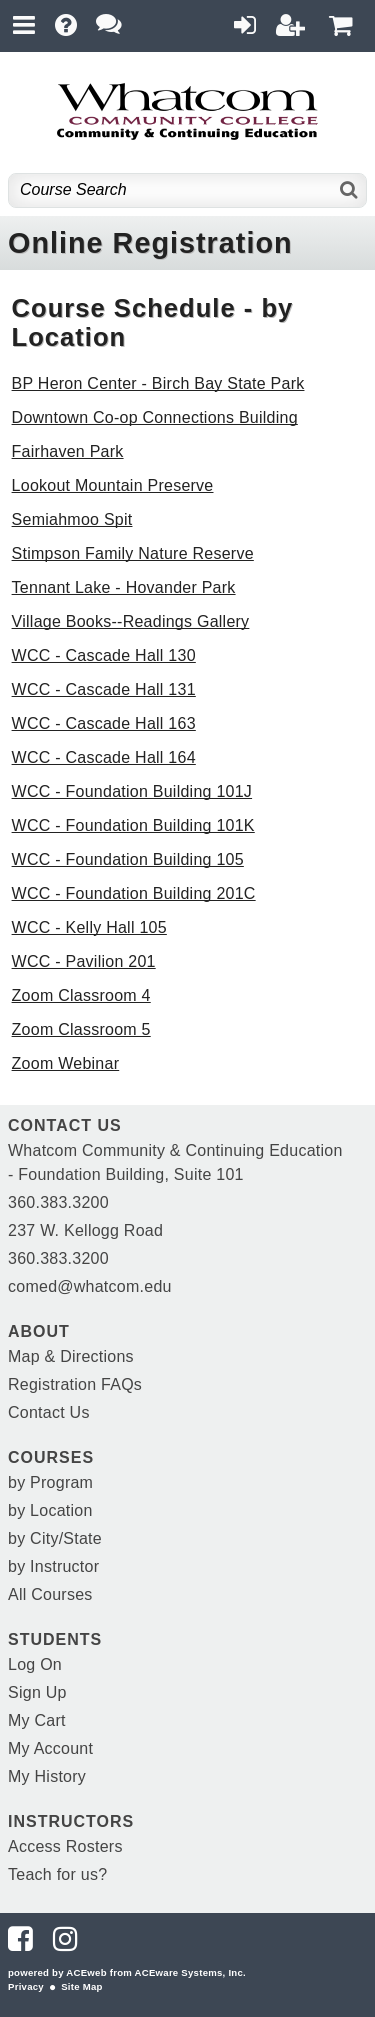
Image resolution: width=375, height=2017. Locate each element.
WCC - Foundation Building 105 (128, 859)
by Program (50, 1482)
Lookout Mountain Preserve (113, 485)
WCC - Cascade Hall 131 (104, 689)
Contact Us (49, 1412)
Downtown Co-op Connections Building (155, 417)
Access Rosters (65, 1846)
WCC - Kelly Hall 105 (89, 927)
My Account (50, 1748)
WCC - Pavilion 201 (84, 961)
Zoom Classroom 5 (81, 1029)
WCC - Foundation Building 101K (133, 825)
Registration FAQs (75, 1384)
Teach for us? (57, 1874)
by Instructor (53, 1566)
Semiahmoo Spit (72, 519)
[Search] (349, 190)
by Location (50, 1510)
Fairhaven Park (68, 451)
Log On (35, 1664)
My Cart (37, 1720)
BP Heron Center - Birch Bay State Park (158, 383)
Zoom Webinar (66, 1063)
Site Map (81, 1986)
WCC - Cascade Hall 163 (104, 723)
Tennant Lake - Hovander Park (124, 587)
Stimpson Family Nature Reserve (133, 553)
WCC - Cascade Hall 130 (104, 655)
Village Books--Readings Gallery (131, 621)
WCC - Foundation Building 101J (132, 791)
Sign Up (37, 1692)
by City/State (55, 1538)
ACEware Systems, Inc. (190, 1972)
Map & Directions (71, 1356)
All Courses (50, 1594)
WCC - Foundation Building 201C (134, 893)
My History (47, 1776)
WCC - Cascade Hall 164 (104, 757)
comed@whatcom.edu (90, 1286)
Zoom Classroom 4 (81, 995)
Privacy (26, 1986)
